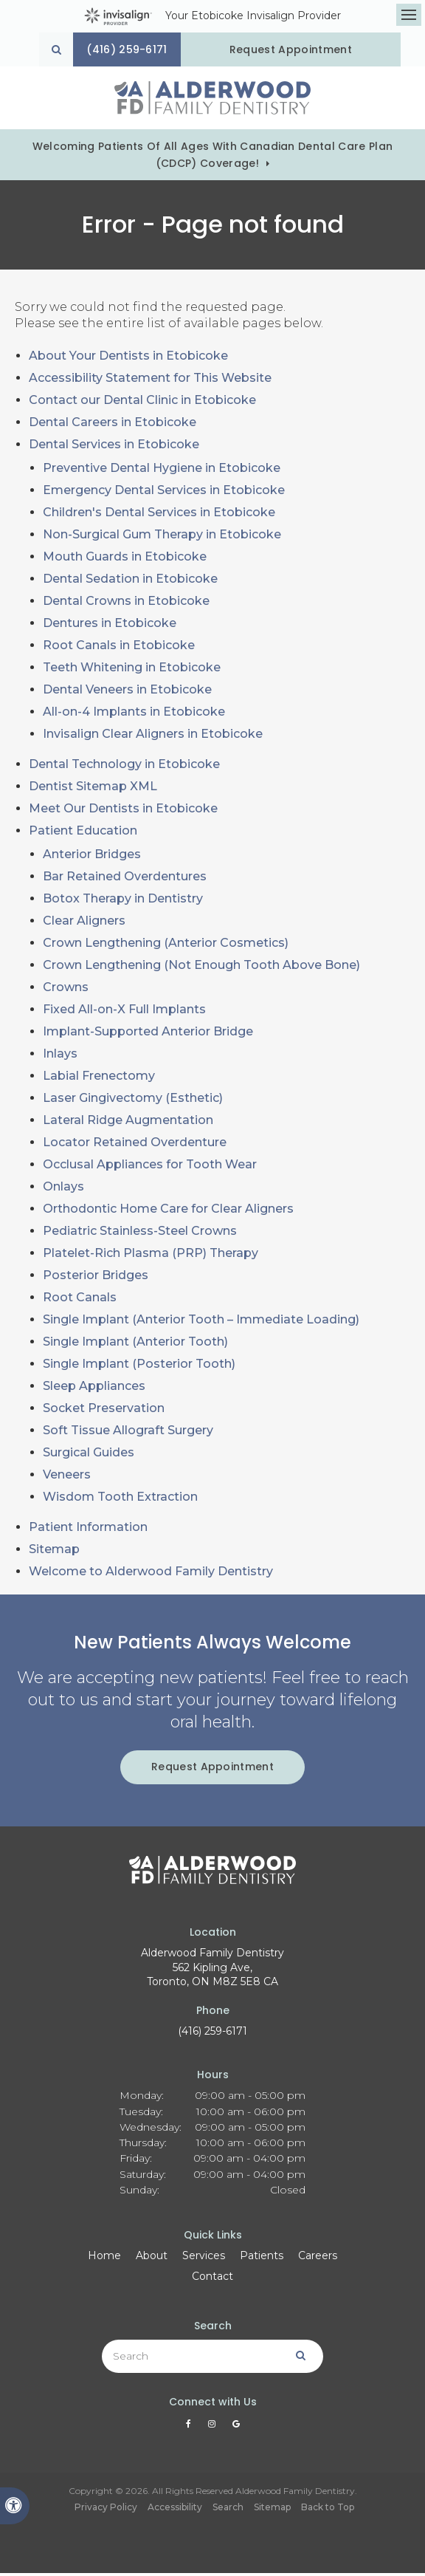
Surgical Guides (88, 1455)
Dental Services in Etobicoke (114, 447)
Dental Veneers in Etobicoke (127, 692)
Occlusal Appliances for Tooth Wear (150, 1167)
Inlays (60, 1056)
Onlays (63, 1189)
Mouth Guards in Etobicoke (125, 559)
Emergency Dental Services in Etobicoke (164, 493)
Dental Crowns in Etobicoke (126, 604)
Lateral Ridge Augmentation (128, 1123)
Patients (261, 2258)
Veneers (67, 1477)
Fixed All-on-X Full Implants (124, 1012)
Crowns (66, 990)
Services (203, 2258)
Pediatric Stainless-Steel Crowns (140, 1234)
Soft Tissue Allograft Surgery (128, 1433)
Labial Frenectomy (99, 1079)
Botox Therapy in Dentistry (123, 901)
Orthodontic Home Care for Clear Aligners (168, 1212)
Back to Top (327, 2509)
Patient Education (83, 833)
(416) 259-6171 (212, 2034)
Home (104, 2258)
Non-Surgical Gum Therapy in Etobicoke (162, 537)
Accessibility (175, 2509)
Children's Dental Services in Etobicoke (159, 515)
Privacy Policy (106, 2509)
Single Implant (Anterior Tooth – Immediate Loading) (201, 1322)
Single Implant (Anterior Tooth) (135, 1344)
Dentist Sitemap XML (93, 789)
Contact (212, 2279)
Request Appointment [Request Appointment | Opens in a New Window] (297, 49)
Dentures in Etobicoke (109, 626)
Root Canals (80, 1300)
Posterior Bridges (95, 1278)
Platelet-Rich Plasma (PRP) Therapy (150, 1256)
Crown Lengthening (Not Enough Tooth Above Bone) (201, 968)
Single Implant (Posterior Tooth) (139, 1367)
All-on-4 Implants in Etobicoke (134, 715)
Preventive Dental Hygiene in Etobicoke (161, 471)
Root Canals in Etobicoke (119, 648)
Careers (317, 2258)
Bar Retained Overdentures (125, 879)
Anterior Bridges (92, 857)
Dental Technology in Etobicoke (124, 767)
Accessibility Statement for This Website (150, 381)
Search (227, 2509)
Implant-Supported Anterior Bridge (148, 1034)
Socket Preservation (104, 1411)
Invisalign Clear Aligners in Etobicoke (153, 737)
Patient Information (88, 1530)
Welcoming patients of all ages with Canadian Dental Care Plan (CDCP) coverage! (212, 158)
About (151, 2258)
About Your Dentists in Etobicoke (128, 359)
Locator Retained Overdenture (135, 1145)
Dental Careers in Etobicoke (112, 425)
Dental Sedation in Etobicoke (130, 582)
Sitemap (54, 1552)
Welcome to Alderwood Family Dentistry (151, 1574)
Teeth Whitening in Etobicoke (132, 670)
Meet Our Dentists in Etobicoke (123, 811)
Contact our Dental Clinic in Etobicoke (142, 403)
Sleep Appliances (94, 1389)
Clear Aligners (84, 924)
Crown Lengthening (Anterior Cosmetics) (165, 946)
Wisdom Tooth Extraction (120, 1500)
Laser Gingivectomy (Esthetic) (133, 1101)
